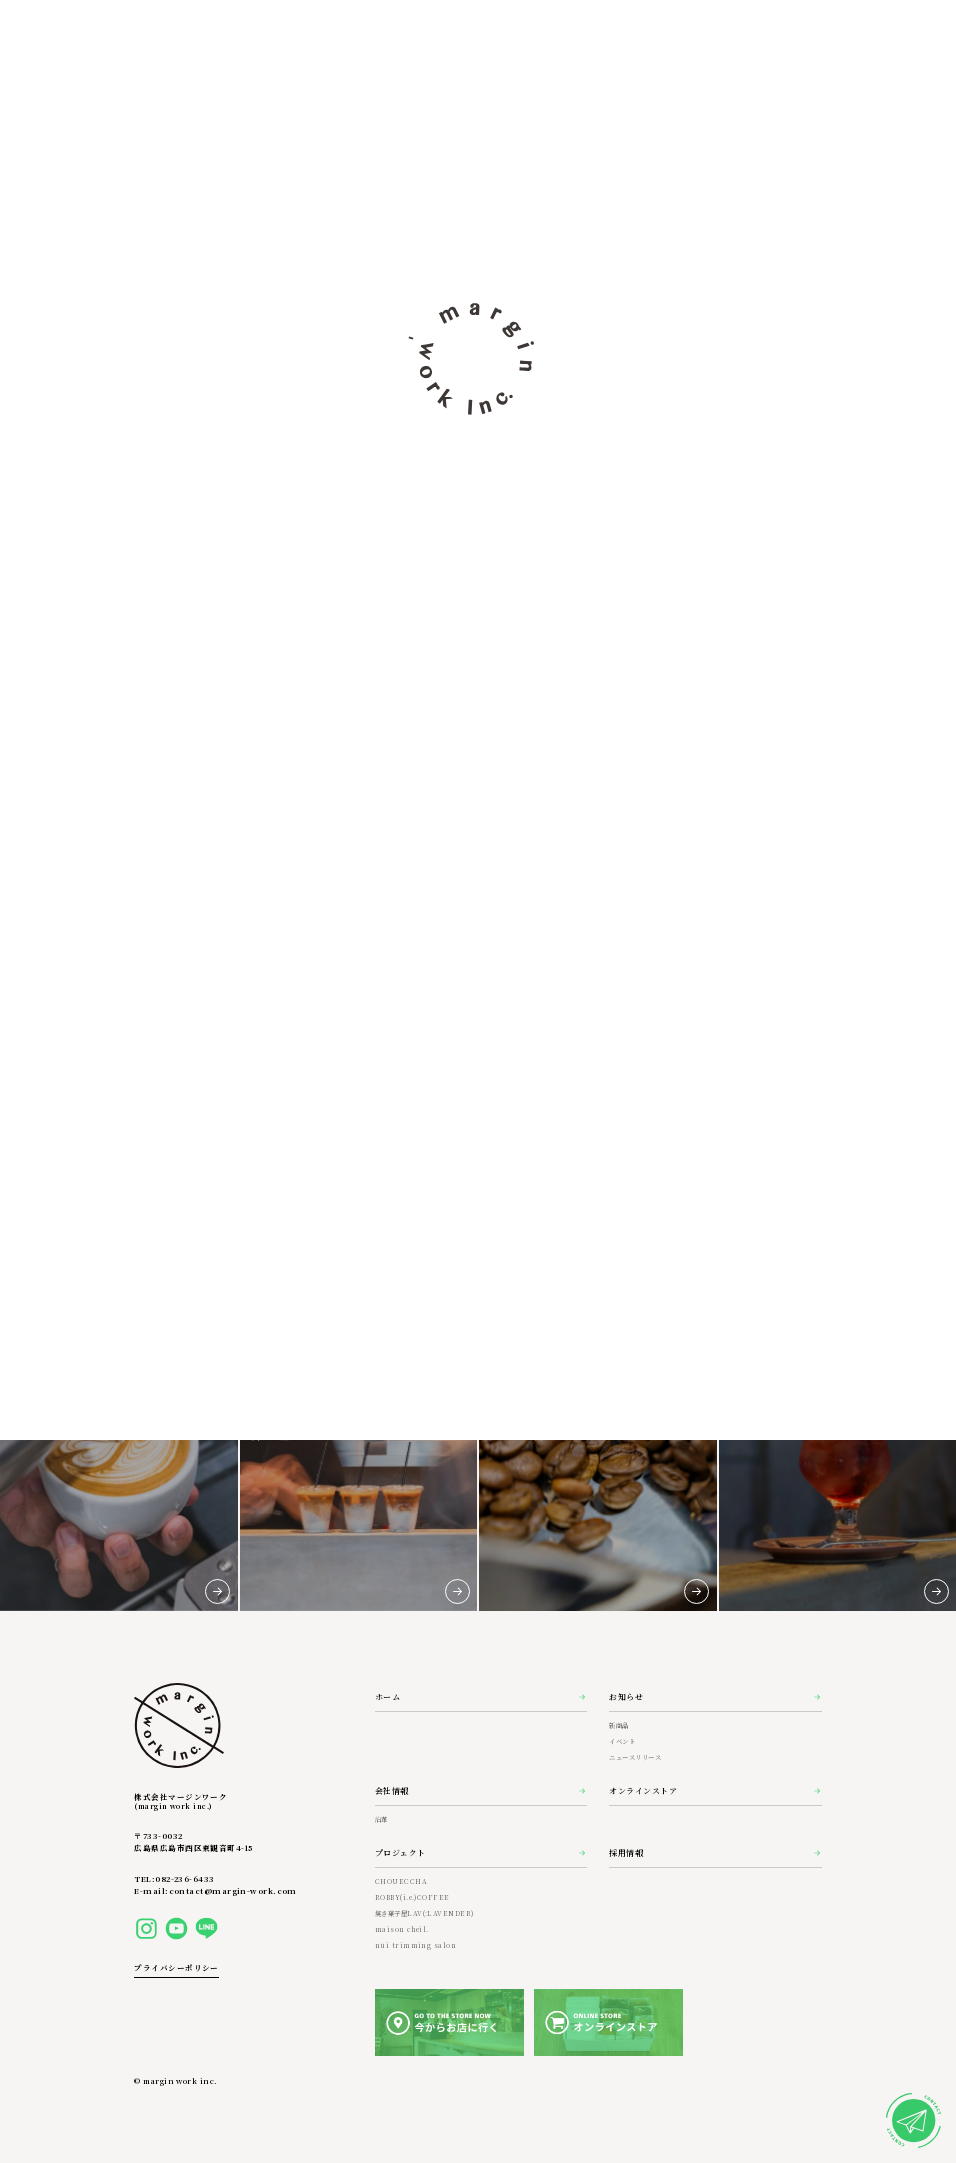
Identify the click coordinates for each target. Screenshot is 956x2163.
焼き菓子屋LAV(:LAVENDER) (424, 1913)
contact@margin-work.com (233, 1890)
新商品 (618, 1725)
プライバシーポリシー (176, 1967)
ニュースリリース (635, 1757)
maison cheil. (402, 1929)
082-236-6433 (184, 1878)
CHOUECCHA (401, 1881)
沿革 (381, 1819)
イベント (622, 1741)
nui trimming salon (415, 1945)
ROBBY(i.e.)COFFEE (412, 1897)
